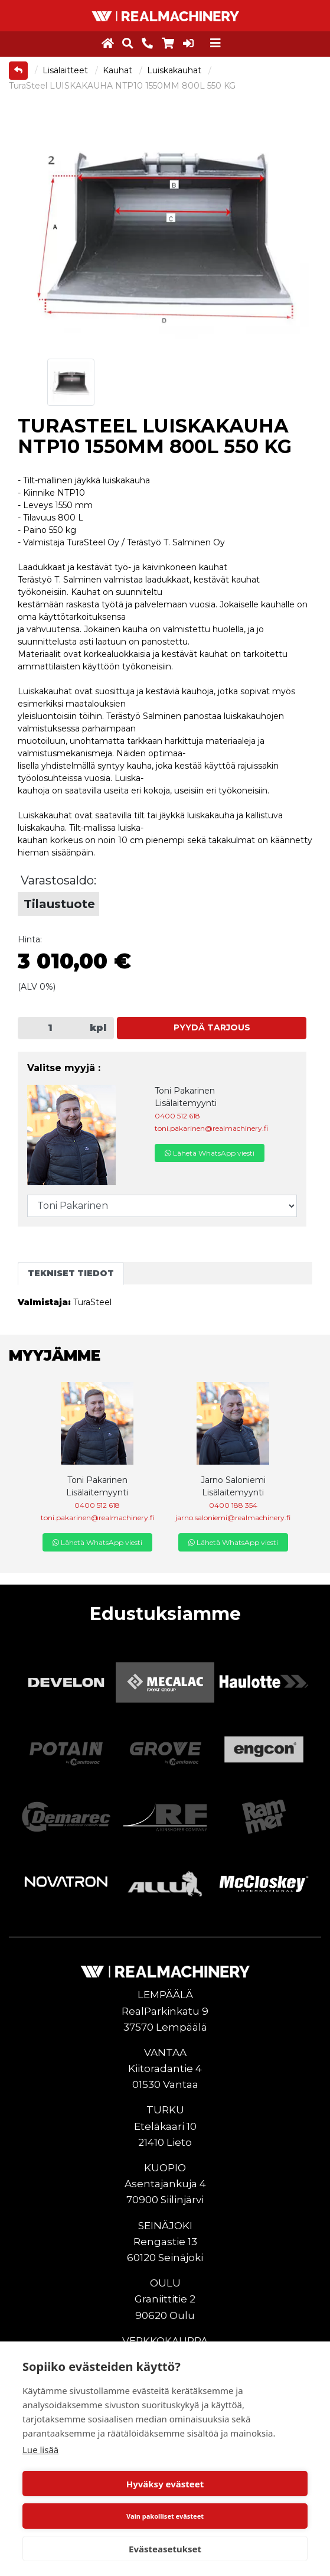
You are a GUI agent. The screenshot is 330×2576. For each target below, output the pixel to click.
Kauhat (119, 70)
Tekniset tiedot (71, 1273)
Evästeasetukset (165, 2549)
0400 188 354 (233, 1505)
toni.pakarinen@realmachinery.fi (211, 1128)
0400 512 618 (177, 1115)
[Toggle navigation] (215, 43)
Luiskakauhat (175, 70)
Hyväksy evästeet (165, 2484)
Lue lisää (40, 2449)
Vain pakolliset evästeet (165, 2516)
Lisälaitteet (66, 70)
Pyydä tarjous (212, 1027)
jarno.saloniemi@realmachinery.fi (232, 1517)
